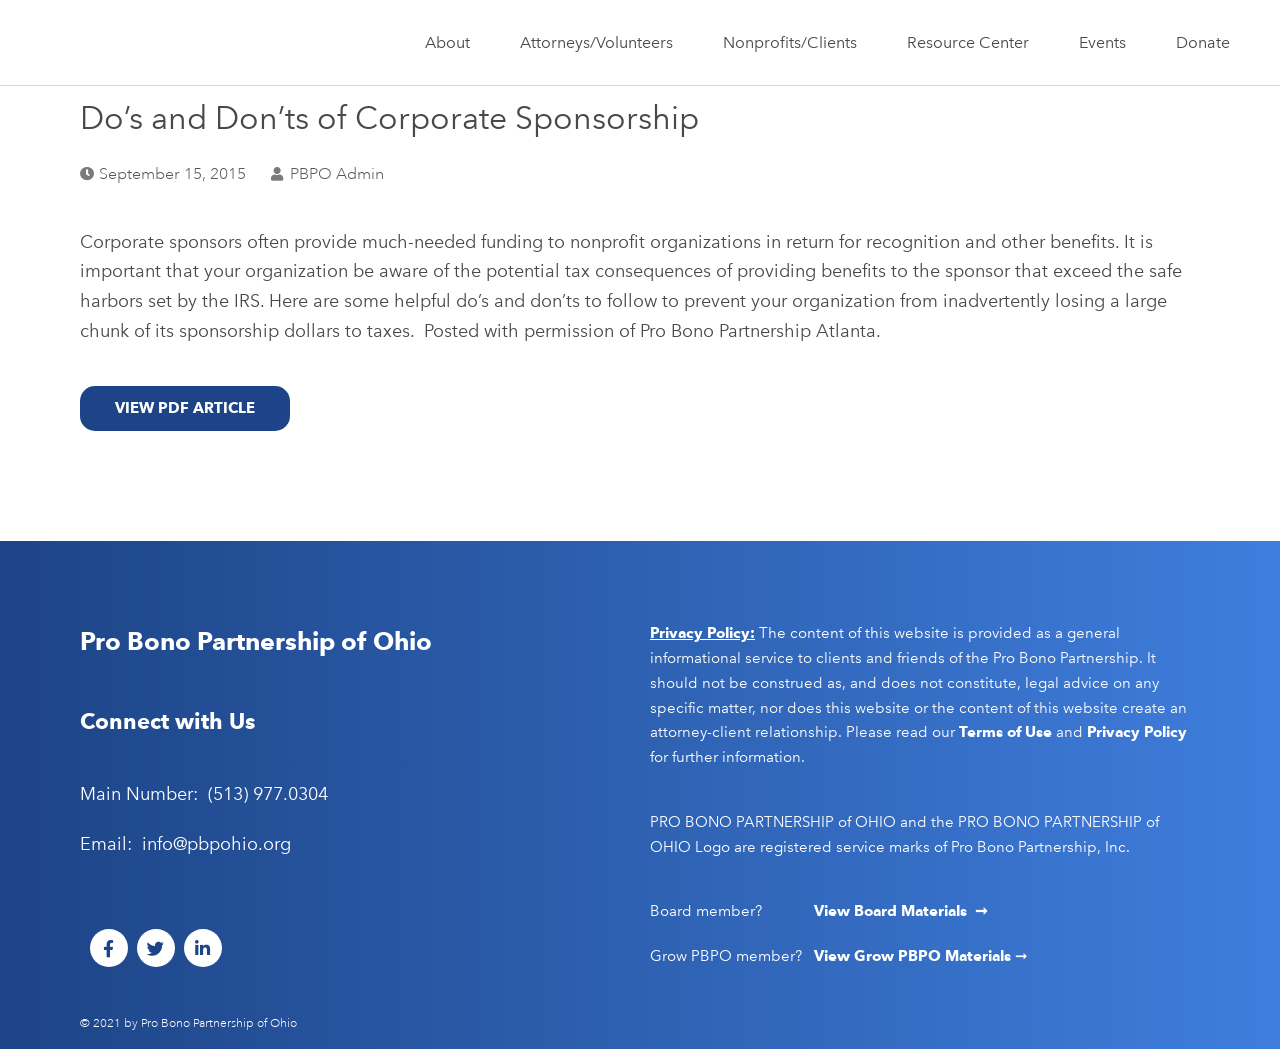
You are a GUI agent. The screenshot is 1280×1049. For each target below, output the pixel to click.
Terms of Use (1005, 732)
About (452, 43)
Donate (1203, 42)
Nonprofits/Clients (795, 43)
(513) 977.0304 (268, 794)
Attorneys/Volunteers (601, 43)
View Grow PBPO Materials (914, 956)
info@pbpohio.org (216, 844)
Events (1107, 43)
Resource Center (973, 43)
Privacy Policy (1137, 732)
